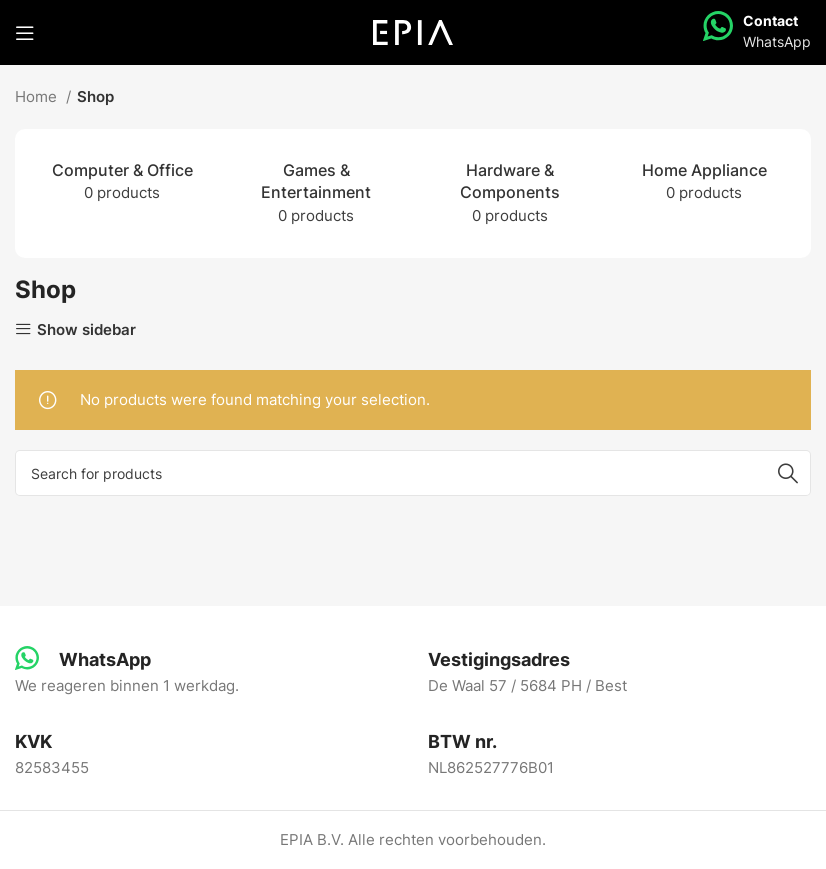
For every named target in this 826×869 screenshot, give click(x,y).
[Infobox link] (83, 660)
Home (38, 96)
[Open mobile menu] (25, 33)
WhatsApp (777, 41)
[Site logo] (413, 31)
